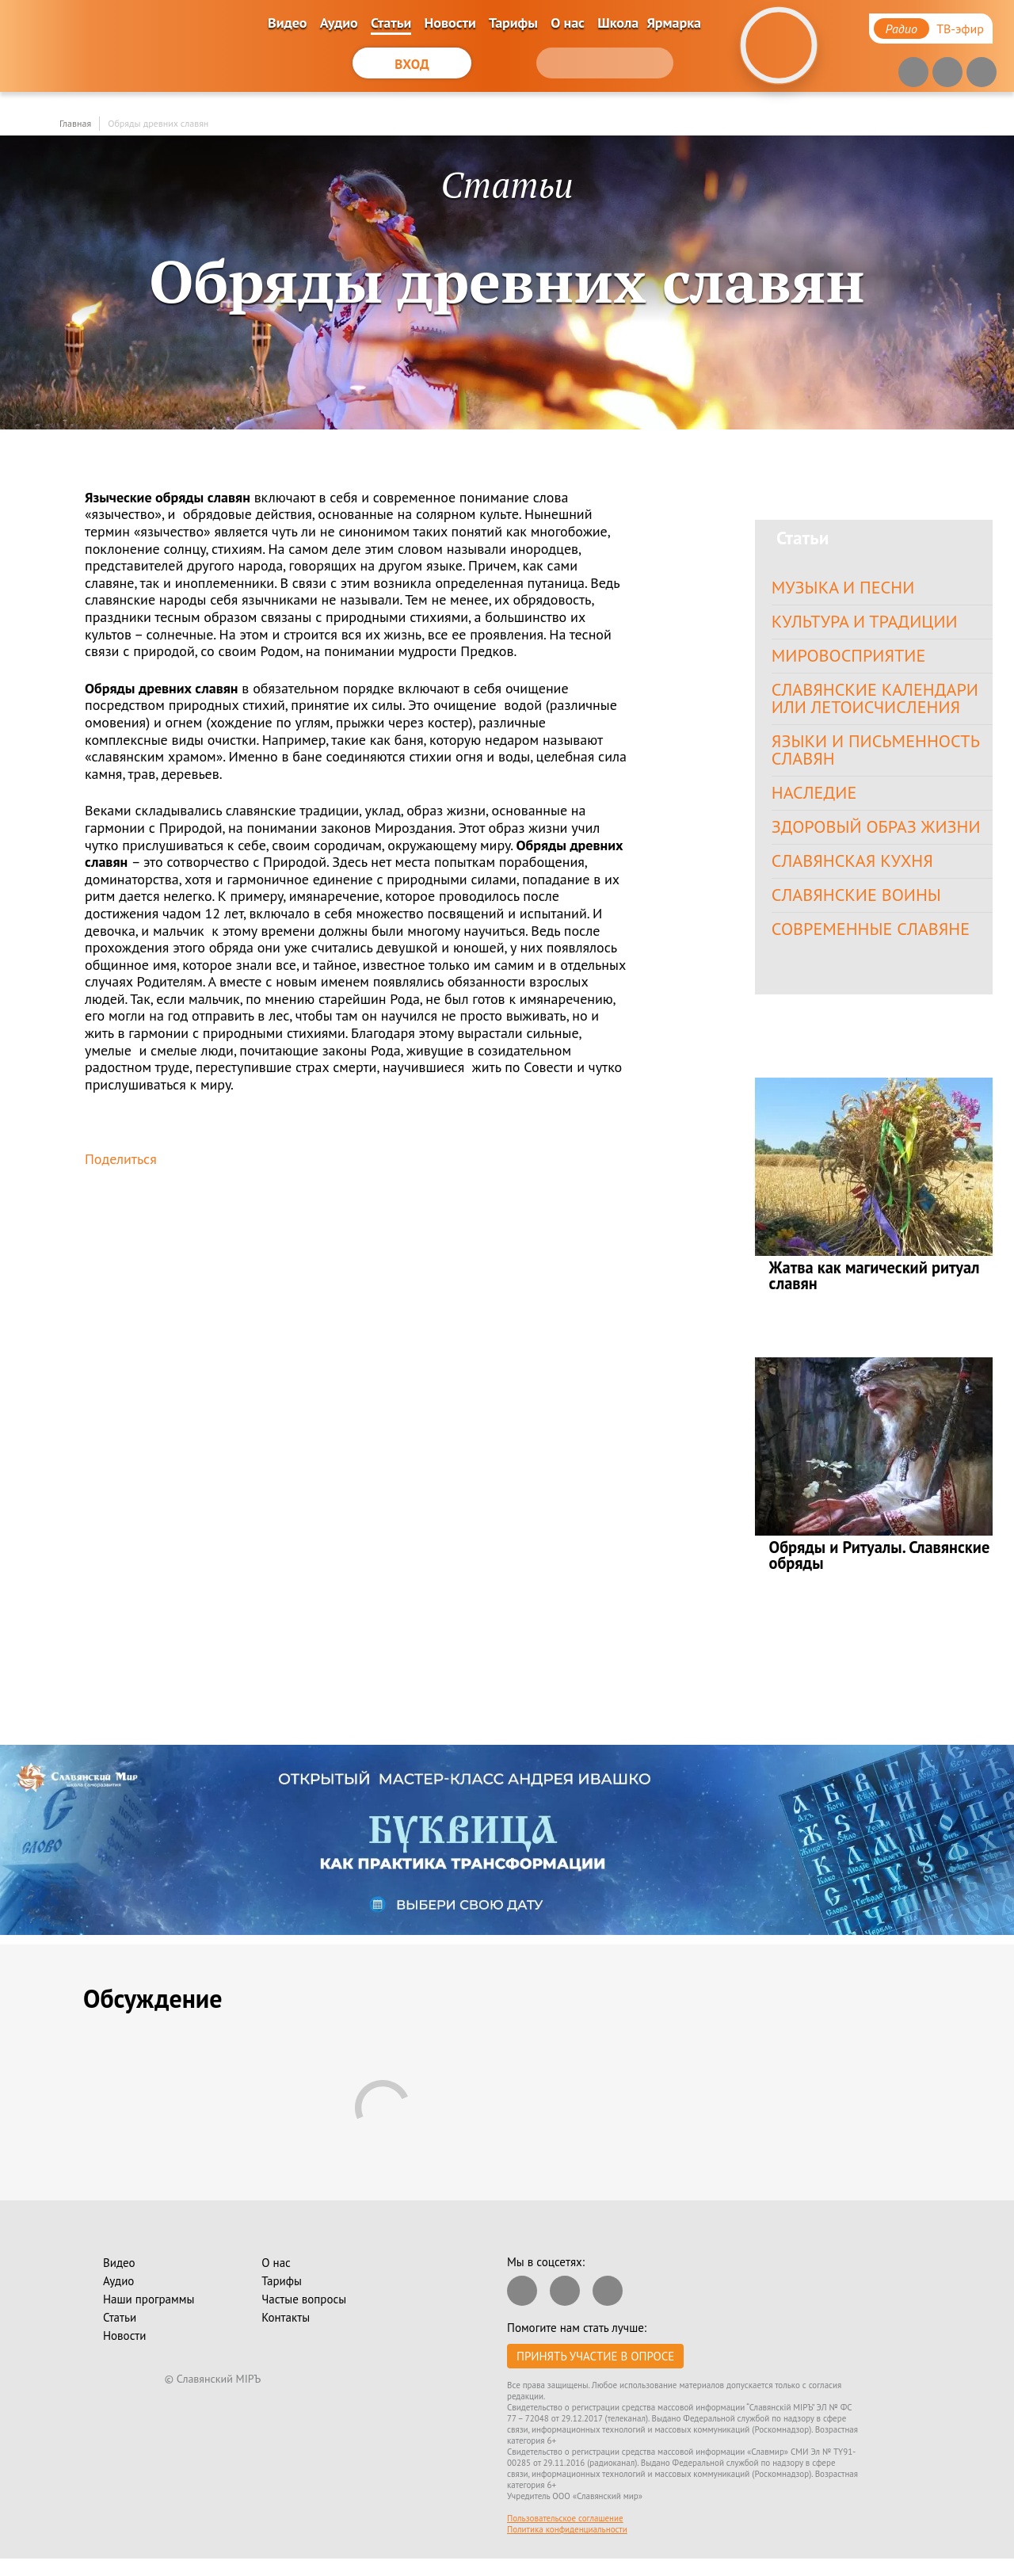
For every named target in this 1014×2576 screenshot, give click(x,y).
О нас (568, 22)
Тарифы (513, 22)
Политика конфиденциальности (567, 2546)
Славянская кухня (856, 873)
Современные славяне (875, 944)
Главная (75, 123)
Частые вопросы (303, 2316)
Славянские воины (859, 909)
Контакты (285, 2334)
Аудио (339, 22)
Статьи (391, 22)
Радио (901, 28)
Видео (287, 22)
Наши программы (148, 2316)
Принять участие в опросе (595, 2373)
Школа (618, 22)
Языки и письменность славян (879, 757)
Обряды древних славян (158, 123)
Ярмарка (673, 22)
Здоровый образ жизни (880, 837)
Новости (450, 22)
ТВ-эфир (960, 28)
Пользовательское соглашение (565, 2535)
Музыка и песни (846, 587)
